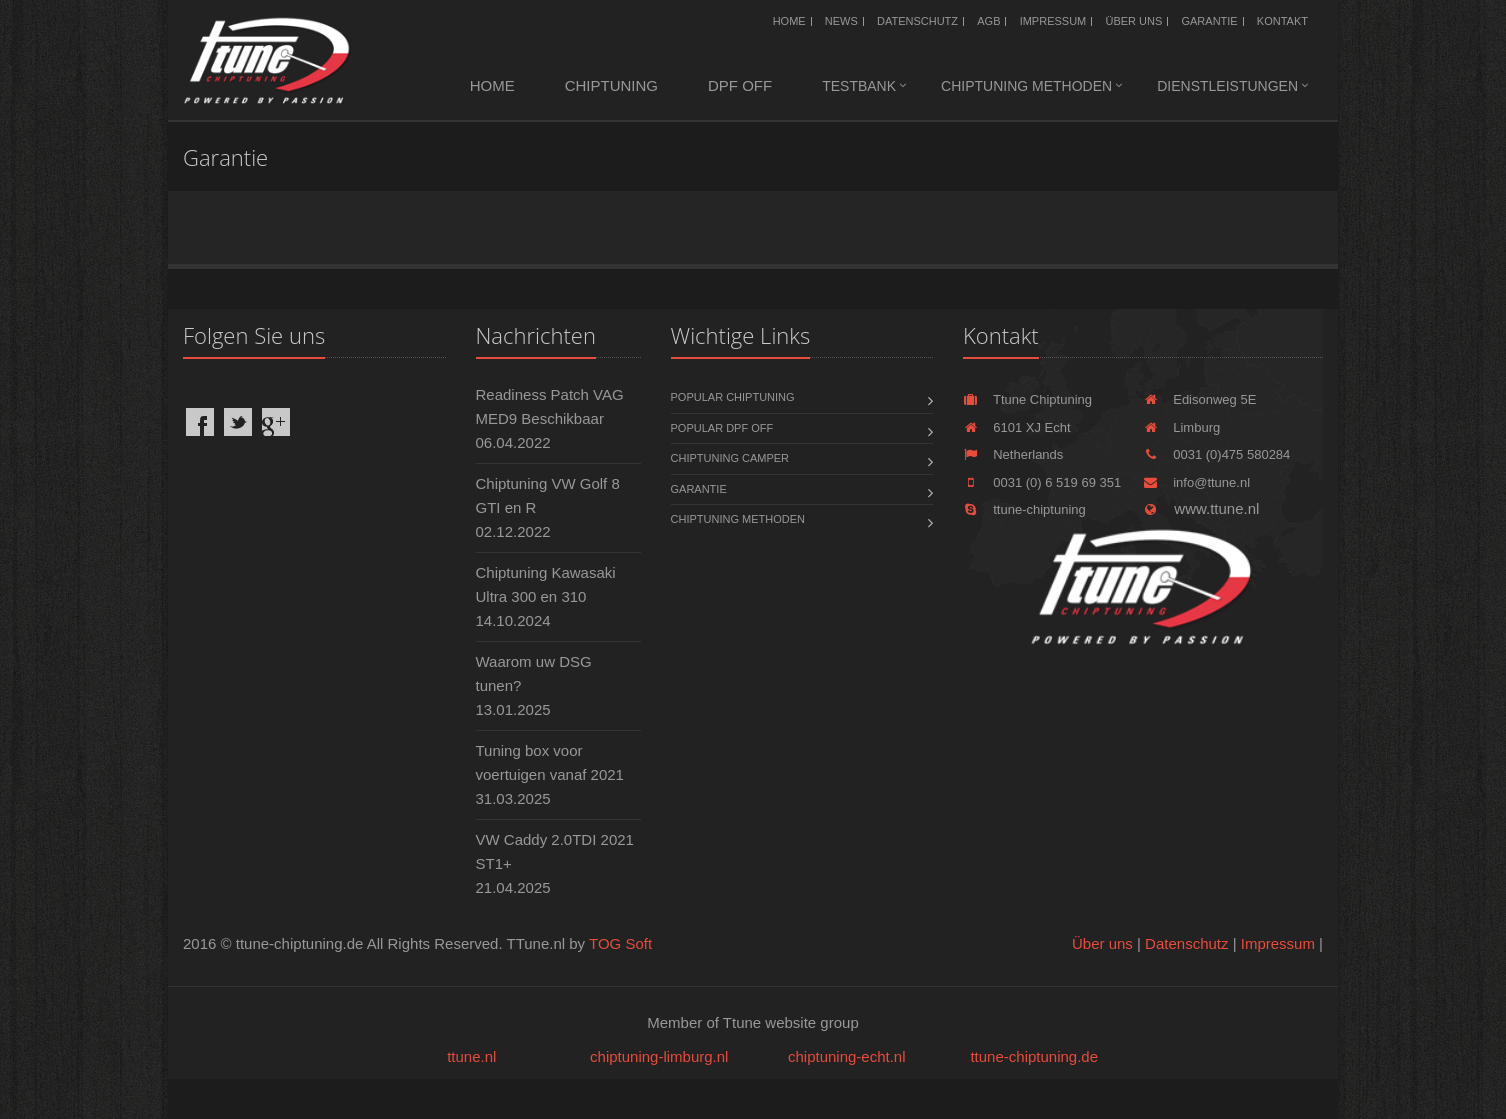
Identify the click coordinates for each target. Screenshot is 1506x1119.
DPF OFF (740, 85)
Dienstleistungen (1227, 86)
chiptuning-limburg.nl (659, 1056)
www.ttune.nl (1201, 508)
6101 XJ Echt (1017, 427)
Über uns (1133, 21)
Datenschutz (917, 21)
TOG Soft (620, 943)
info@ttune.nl (1196, 482)
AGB (988, 21)
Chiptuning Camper (730, 458)
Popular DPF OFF (722, 428)
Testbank (859, 86)
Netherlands (1013, 454)
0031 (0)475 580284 (1216, 454)
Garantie (1209, 21)
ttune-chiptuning (1024, 509)
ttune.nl (471, 1056)
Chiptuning (611, 85)
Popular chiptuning (733, 397)
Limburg (1181, 427)
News (841, 21)
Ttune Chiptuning (1027, 399)
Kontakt (1282, 21)
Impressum (1053, 21)
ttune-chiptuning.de (1034, 1056)
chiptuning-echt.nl (847, 1056)
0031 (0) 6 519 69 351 (1042, 482)
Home (789, 21)
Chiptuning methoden (1026, 86)
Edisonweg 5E (1199, 399)
